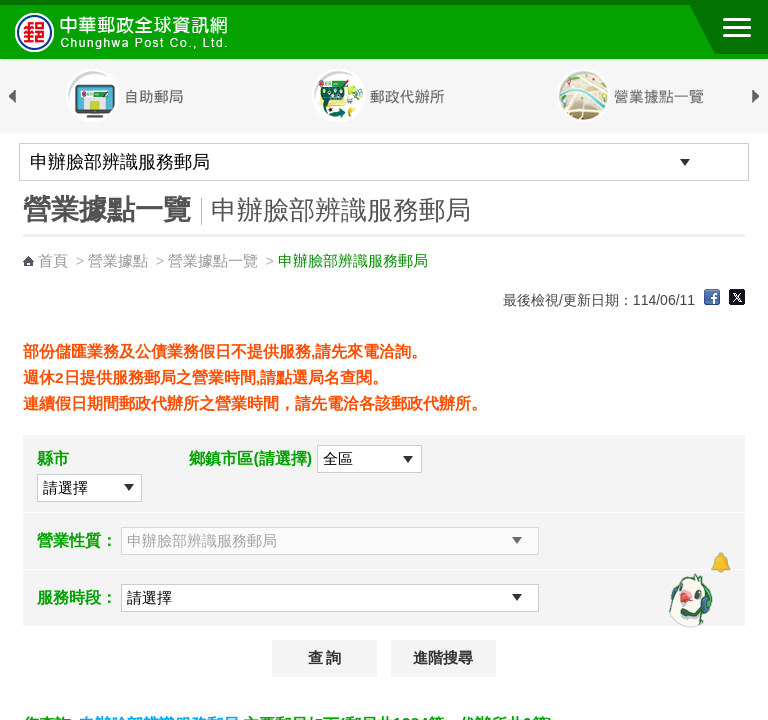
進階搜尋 (443, 658)
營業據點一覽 (213, 260)
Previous (12, 97)
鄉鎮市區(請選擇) (250, 458)
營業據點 (118, 260)
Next (756, 97)
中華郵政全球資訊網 (125, 32)
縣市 (53, 458)
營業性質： (77, 540)
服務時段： (77, 597)
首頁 (53, 260)
